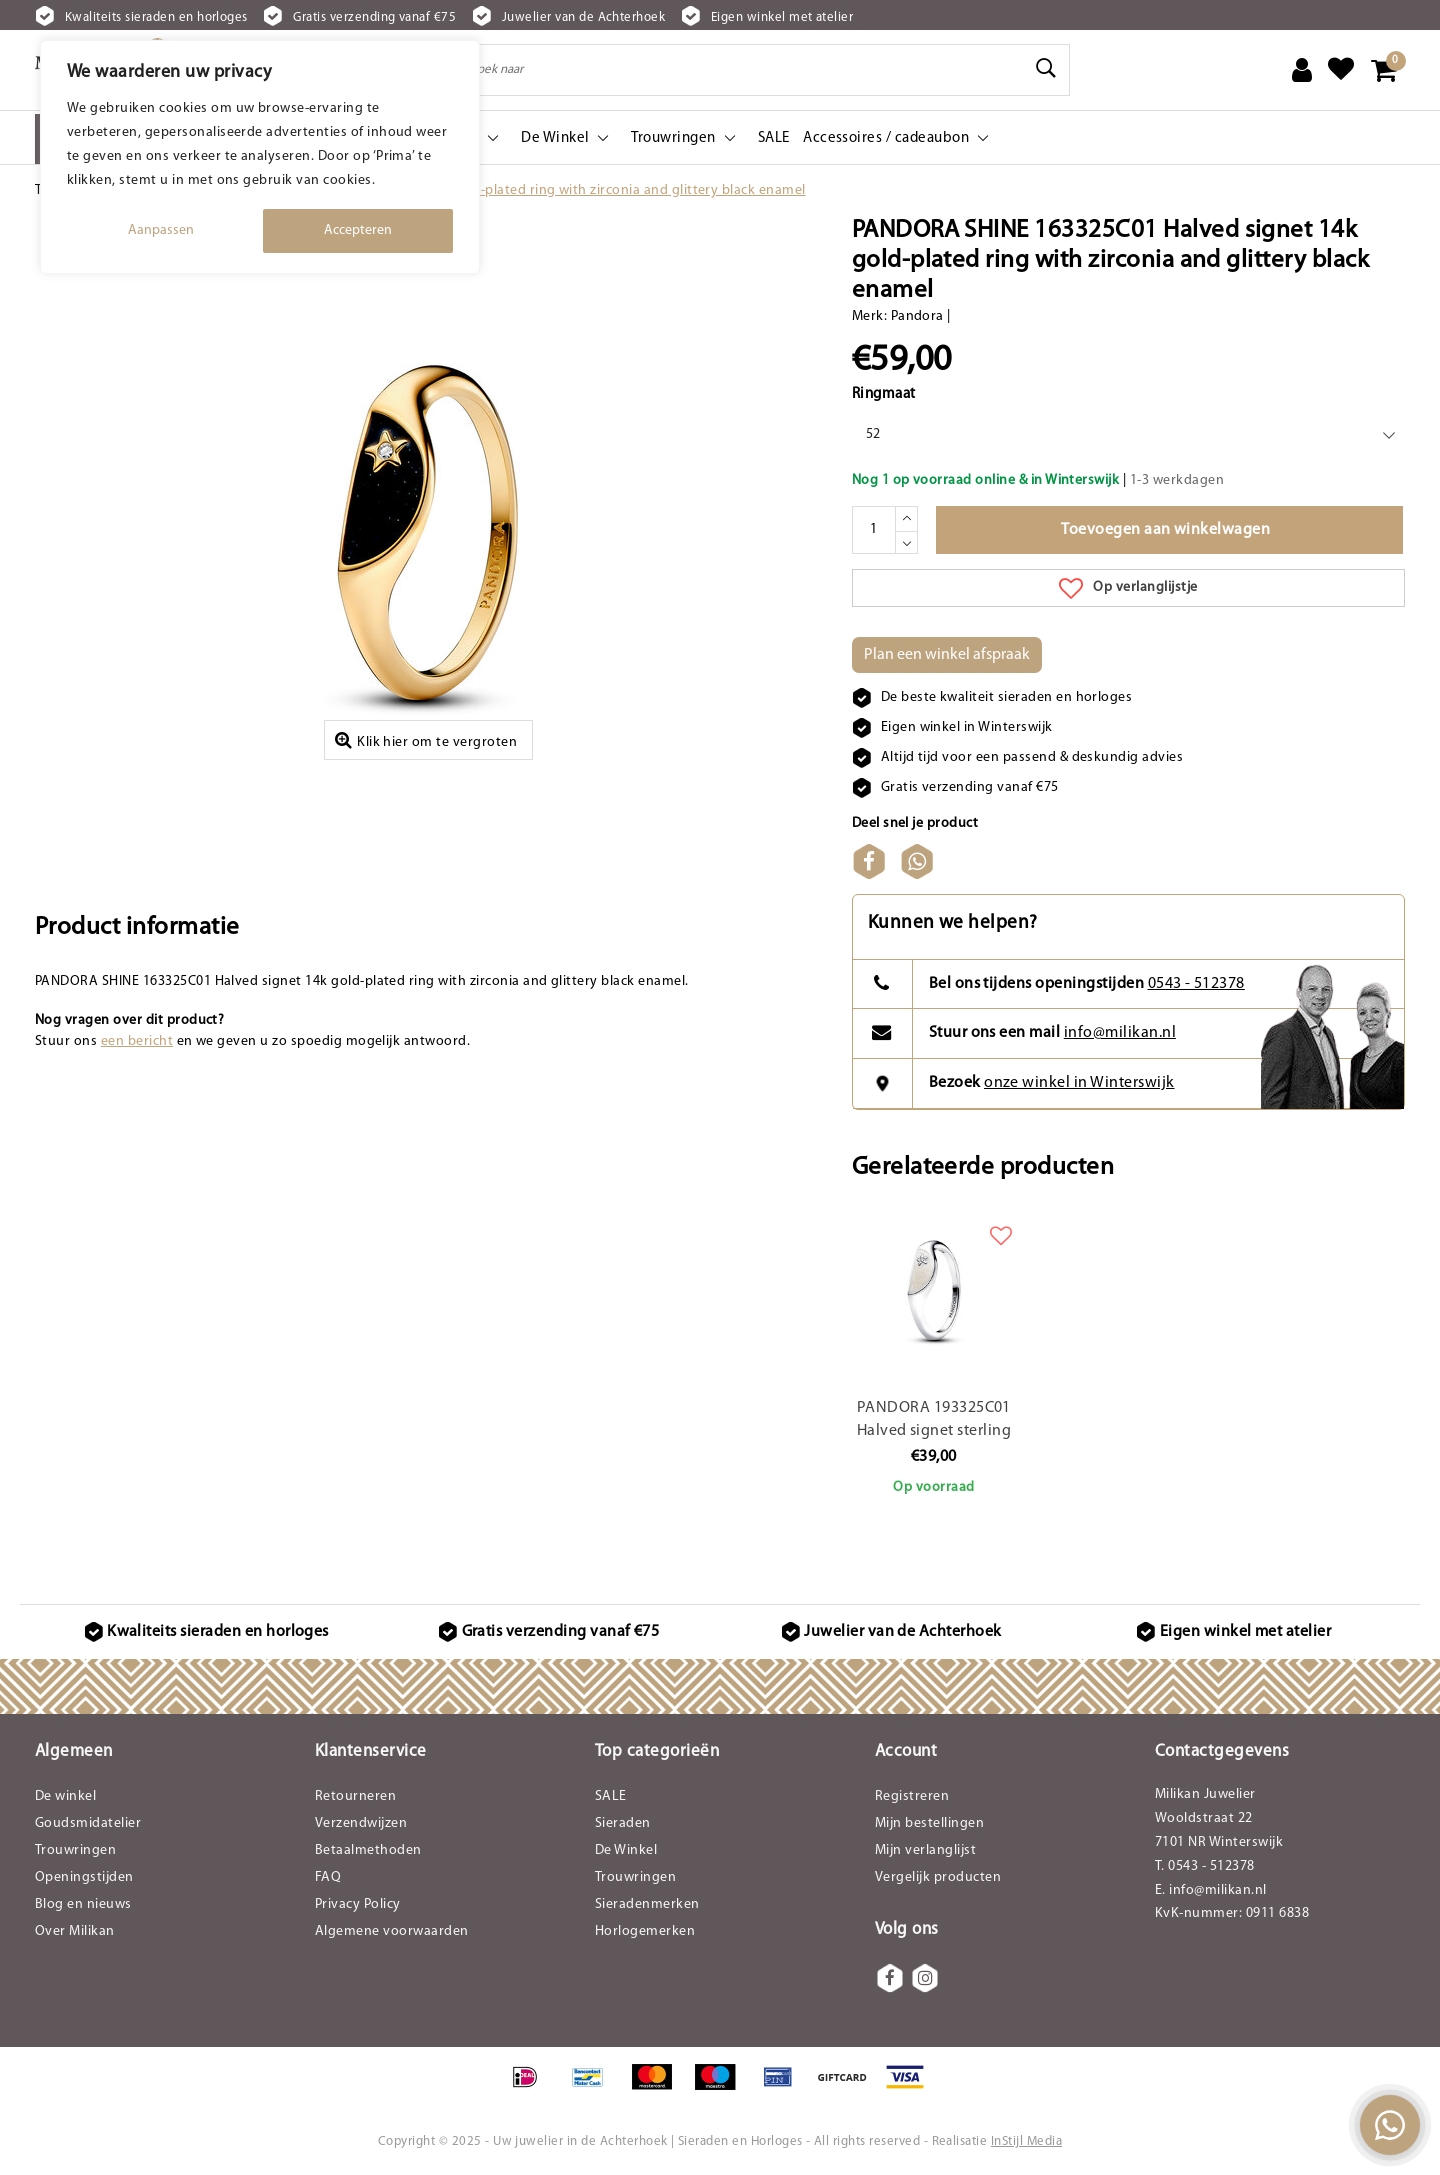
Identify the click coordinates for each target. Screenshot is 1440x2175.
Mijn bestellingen (929, 1823)
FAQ (328, 1877)
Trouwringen (75, 1850)
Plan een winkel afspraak (947, 655)
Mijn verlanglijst (925, 1850)
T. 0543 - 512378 (1205, 1866)
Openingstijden (84, 1877)
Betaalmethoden (368, 1850)
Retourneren (355, 1796)
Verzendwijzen (361, 1823)
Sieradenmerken (647, 1904)
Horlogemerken (645, 1931)
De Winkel (626, 1850)
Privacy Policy (358, 1904)
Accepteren (358, 230)
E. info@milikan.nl (1211, 1890)
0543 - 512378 (1196, 984)
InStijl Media (1026, 2141)
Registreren (912, 1796)
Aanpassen (161, 230)
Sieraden (623, 1823)
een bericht (137, 1041)
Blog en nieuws (83, 1904)
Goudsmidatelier (88, 1823)
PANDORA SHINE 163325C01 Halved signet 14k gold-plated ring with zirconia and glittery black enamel (481, 190)
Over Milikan (75, 1931)
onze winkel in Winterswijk (1079, 1083)
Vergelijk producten (938, 1877)
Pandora (917, 316)
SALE (611, 1796)
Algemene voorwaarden (392, 1931)
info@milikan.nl (1120, 1033)
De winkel (65, 1796)
